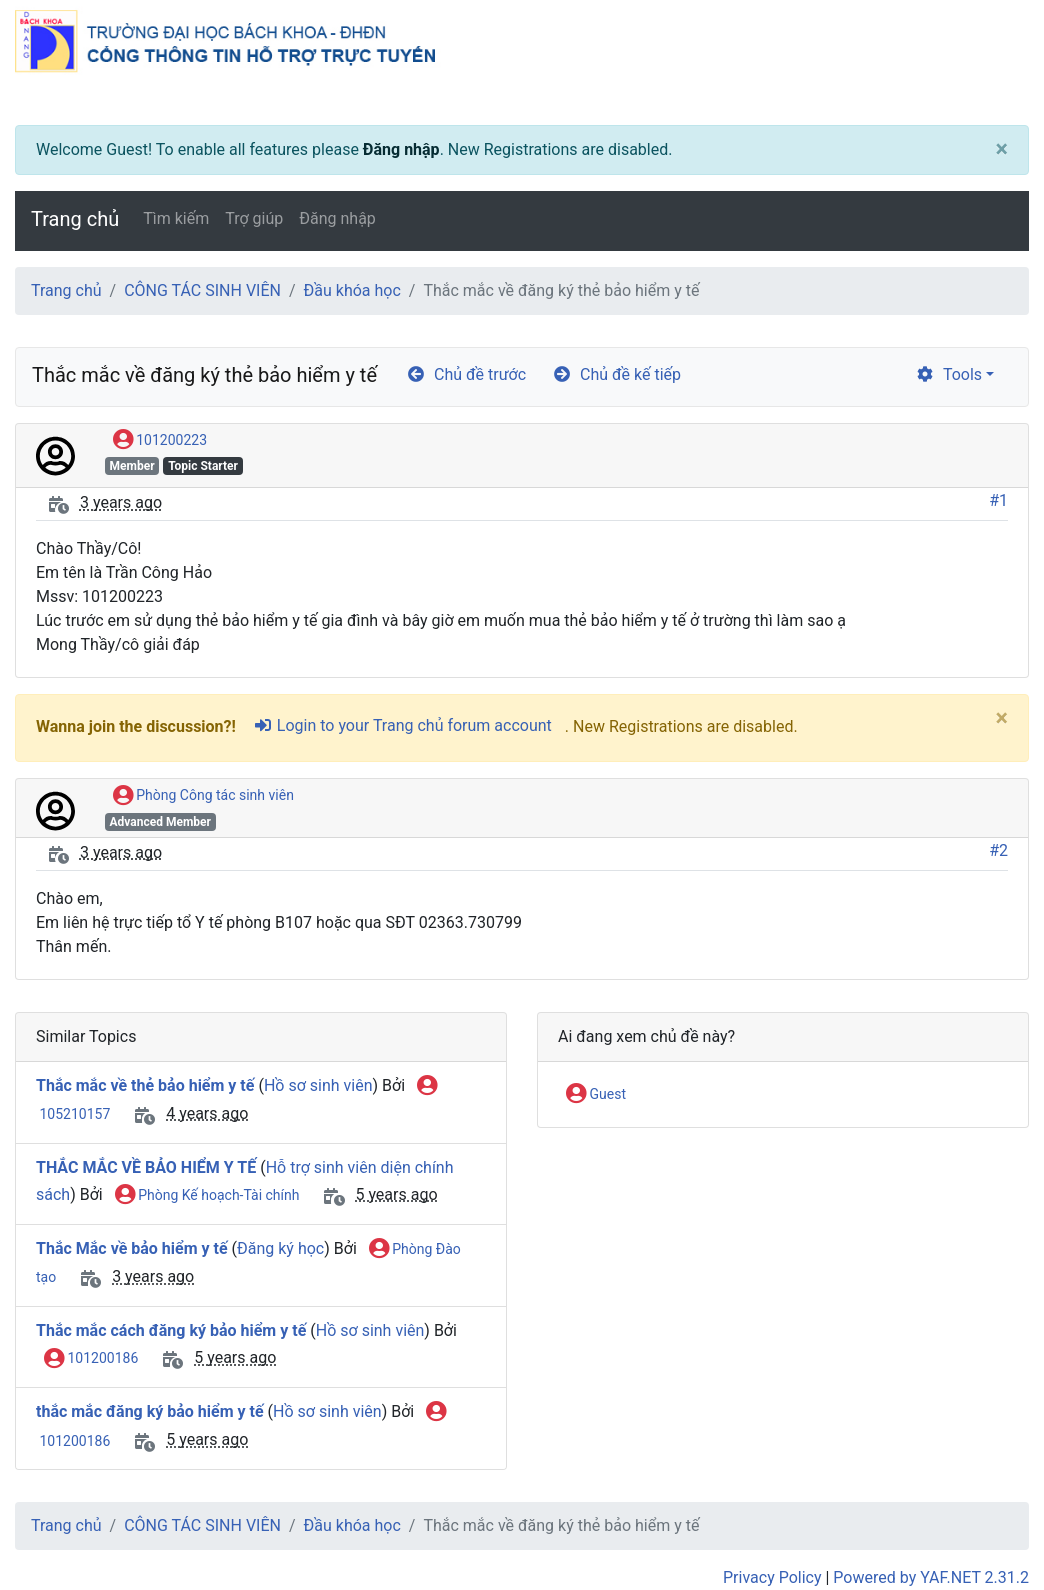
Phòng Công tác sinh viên (203, 796)
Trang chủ (75, 219)
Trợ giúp (254, 218)
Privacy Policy (772, 1577)
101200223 (160, 441)
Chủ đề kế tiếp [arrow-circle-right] (616, 374)
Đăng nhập (401, 149)
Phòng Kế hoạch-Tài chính (207, 1196)
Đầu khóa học (352, 290)
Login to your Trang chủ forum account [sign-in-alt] (402, 725)
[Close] (1002, 150)
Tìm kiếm (176, 218)
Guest (596, 1095)
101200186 (91, 1359)
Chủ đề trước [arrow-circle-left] (466, 374)
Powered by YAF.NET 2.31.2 (931, 1577)
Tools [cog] (948, 374)
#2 (998, 850)
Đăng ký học (280, 1248)
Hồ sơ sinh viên (318, 1085)
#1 (998, 500)
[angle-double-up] (989, 1527)
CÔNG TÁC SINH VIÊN (202, 290)
